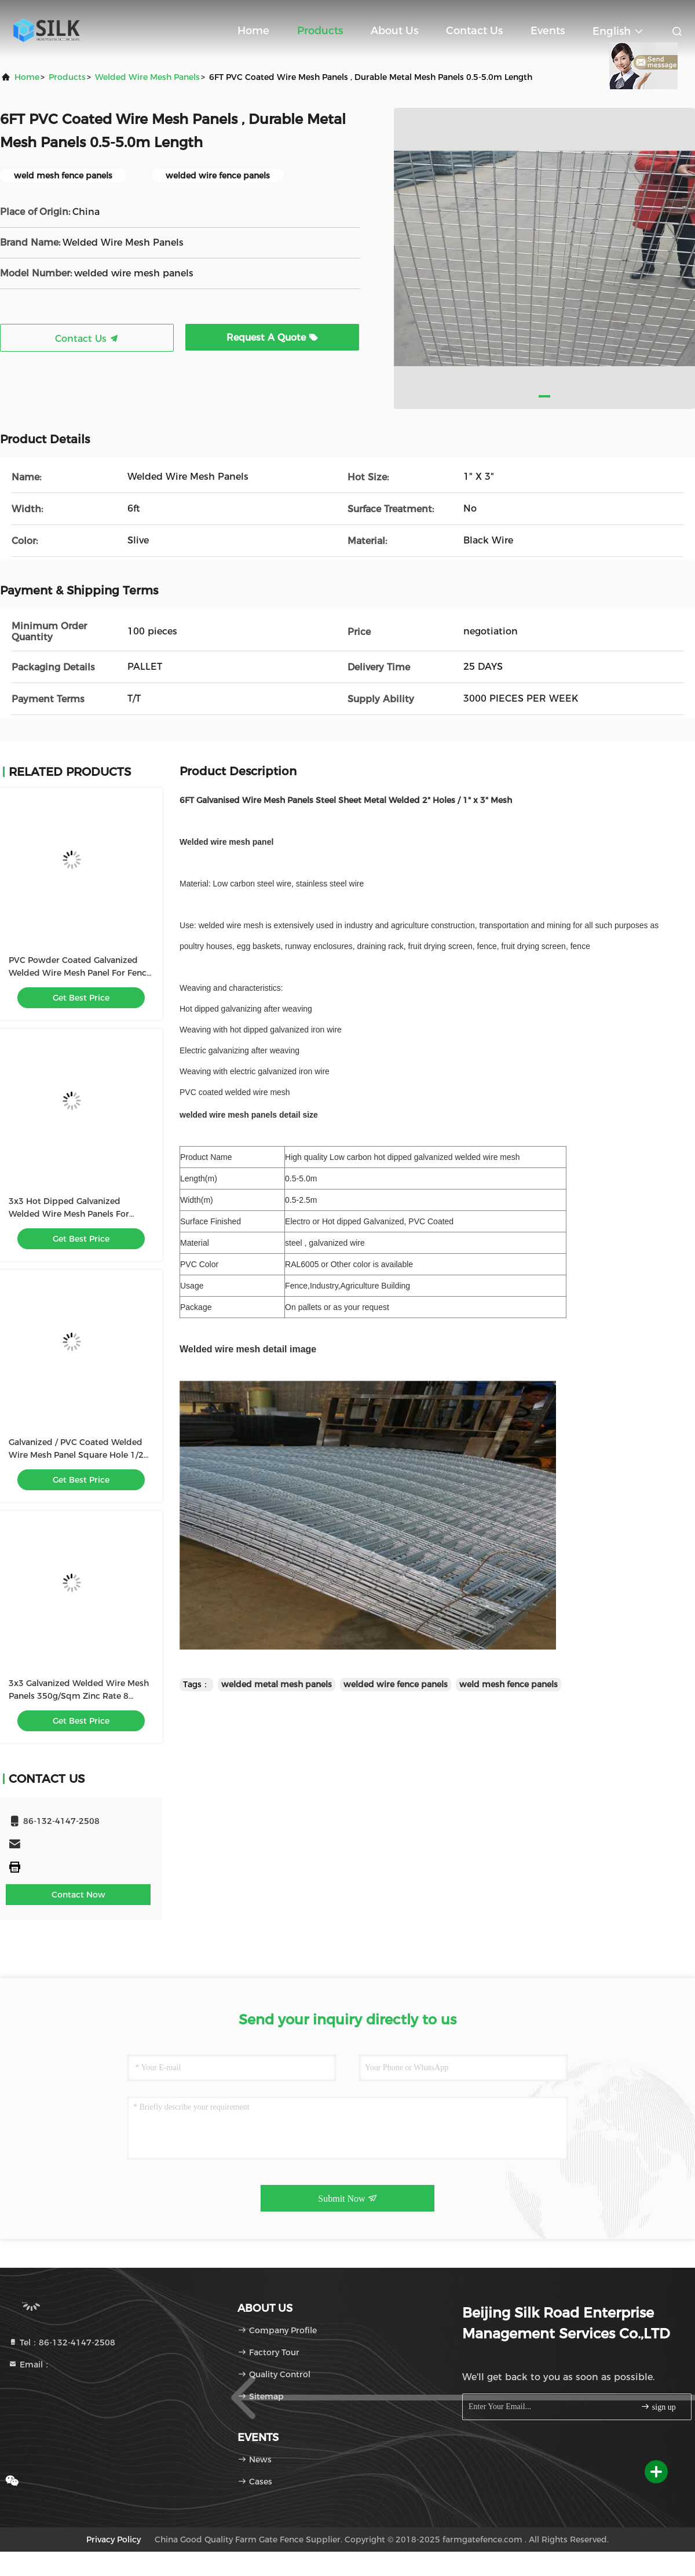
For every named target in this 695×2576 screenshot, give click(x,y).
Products (320, 30)
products (67, 77)
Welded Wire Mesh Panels (147, 77)
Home (253, 30)
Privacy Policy (113, 2539)
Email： (29, 2364)
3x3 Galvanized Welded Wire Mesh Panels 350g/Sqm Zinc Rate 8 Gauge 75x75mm (79, 1696)
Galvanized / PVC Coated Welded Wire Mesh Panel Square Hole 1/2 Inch (76, 1455)
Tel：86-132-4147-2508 (61, 2342)
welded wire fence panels (395, 1684)
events (548, 30)
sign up (658, 2406)
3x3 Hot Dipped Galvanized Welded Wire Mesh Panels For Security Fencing (69, 1214)
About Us (394, 30)
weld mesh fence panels (508, 1684)
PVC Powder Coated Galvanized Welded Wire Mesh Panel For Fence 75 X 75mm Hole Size (80, 973)
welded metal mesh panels (276, 1684)
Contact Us (474, 30)
